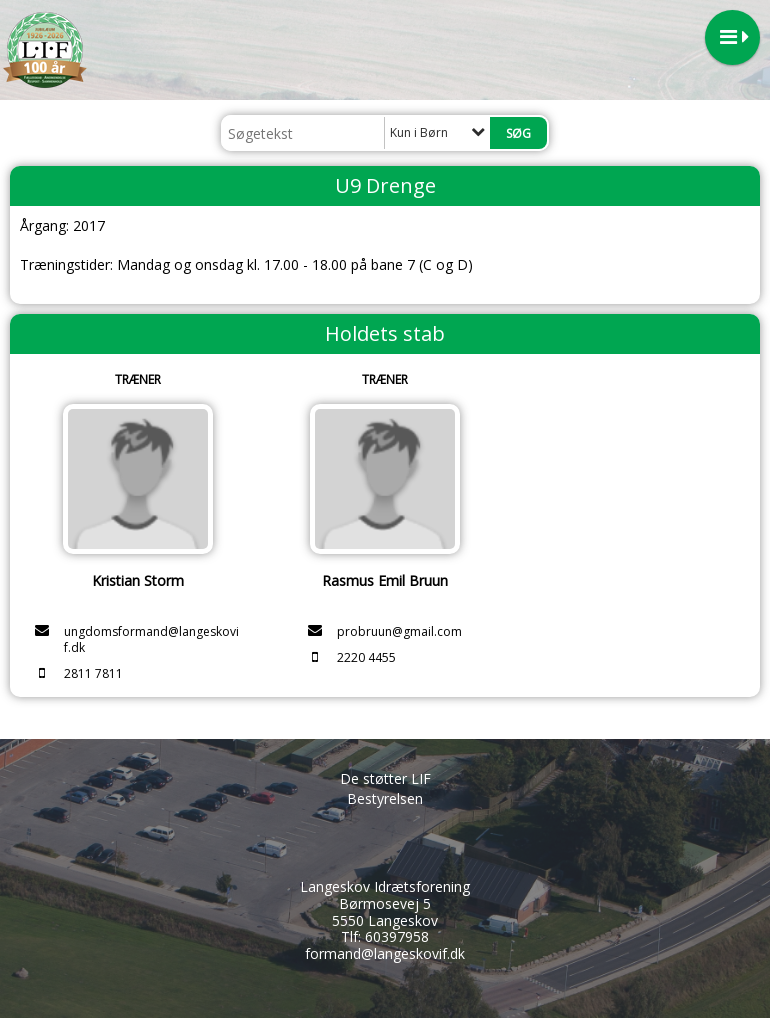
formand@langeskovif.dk (385, 953)
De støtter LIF (385, 778)
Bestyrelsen (385, 798)
